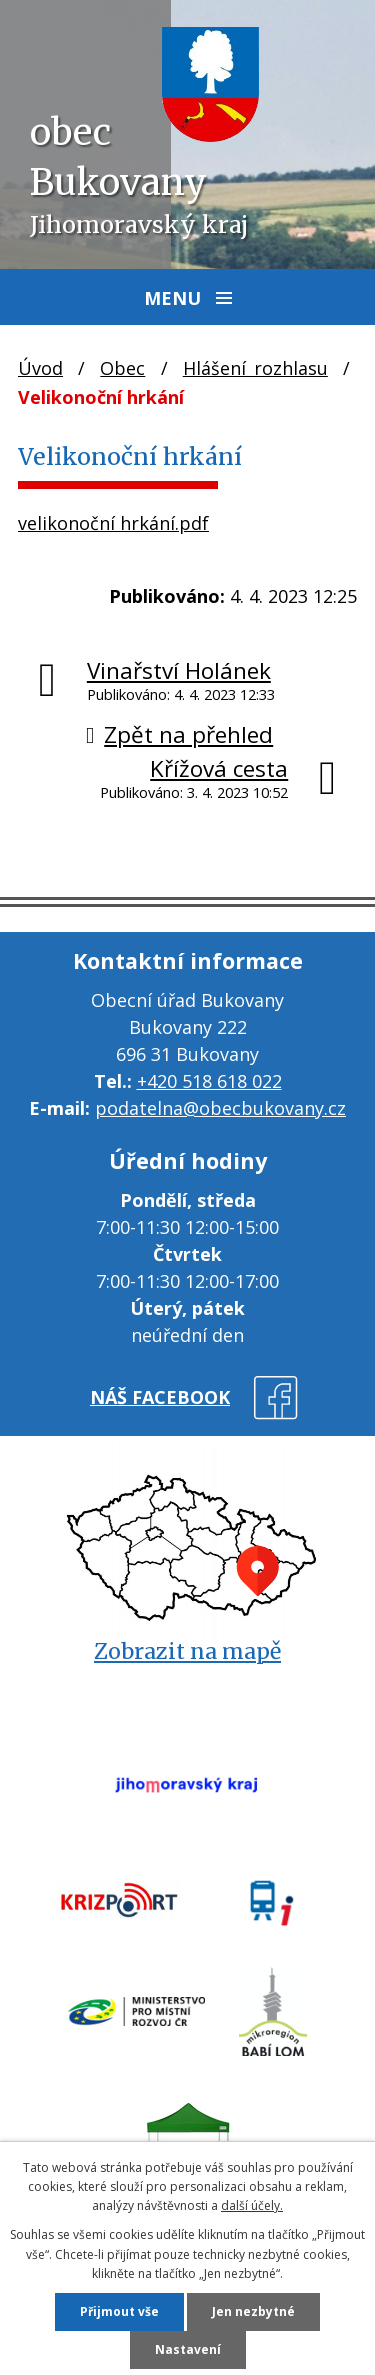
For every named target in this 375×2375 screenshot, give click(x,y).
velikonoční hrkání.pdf (113, 523)
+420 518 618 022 (209, 1081)
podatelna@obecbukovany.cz (220, 1108)
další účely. (252, 2205)
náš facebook (160, 1397)
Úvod (40, 368)
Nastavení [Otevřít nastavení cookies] (188, 2349)
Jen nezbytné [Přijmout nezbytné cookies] (253, 2311)
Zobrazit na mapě (187, 1651)
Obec (122, 368)
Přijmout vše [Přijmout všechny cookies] (119, 2311)
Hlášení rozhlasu (255, 368)
